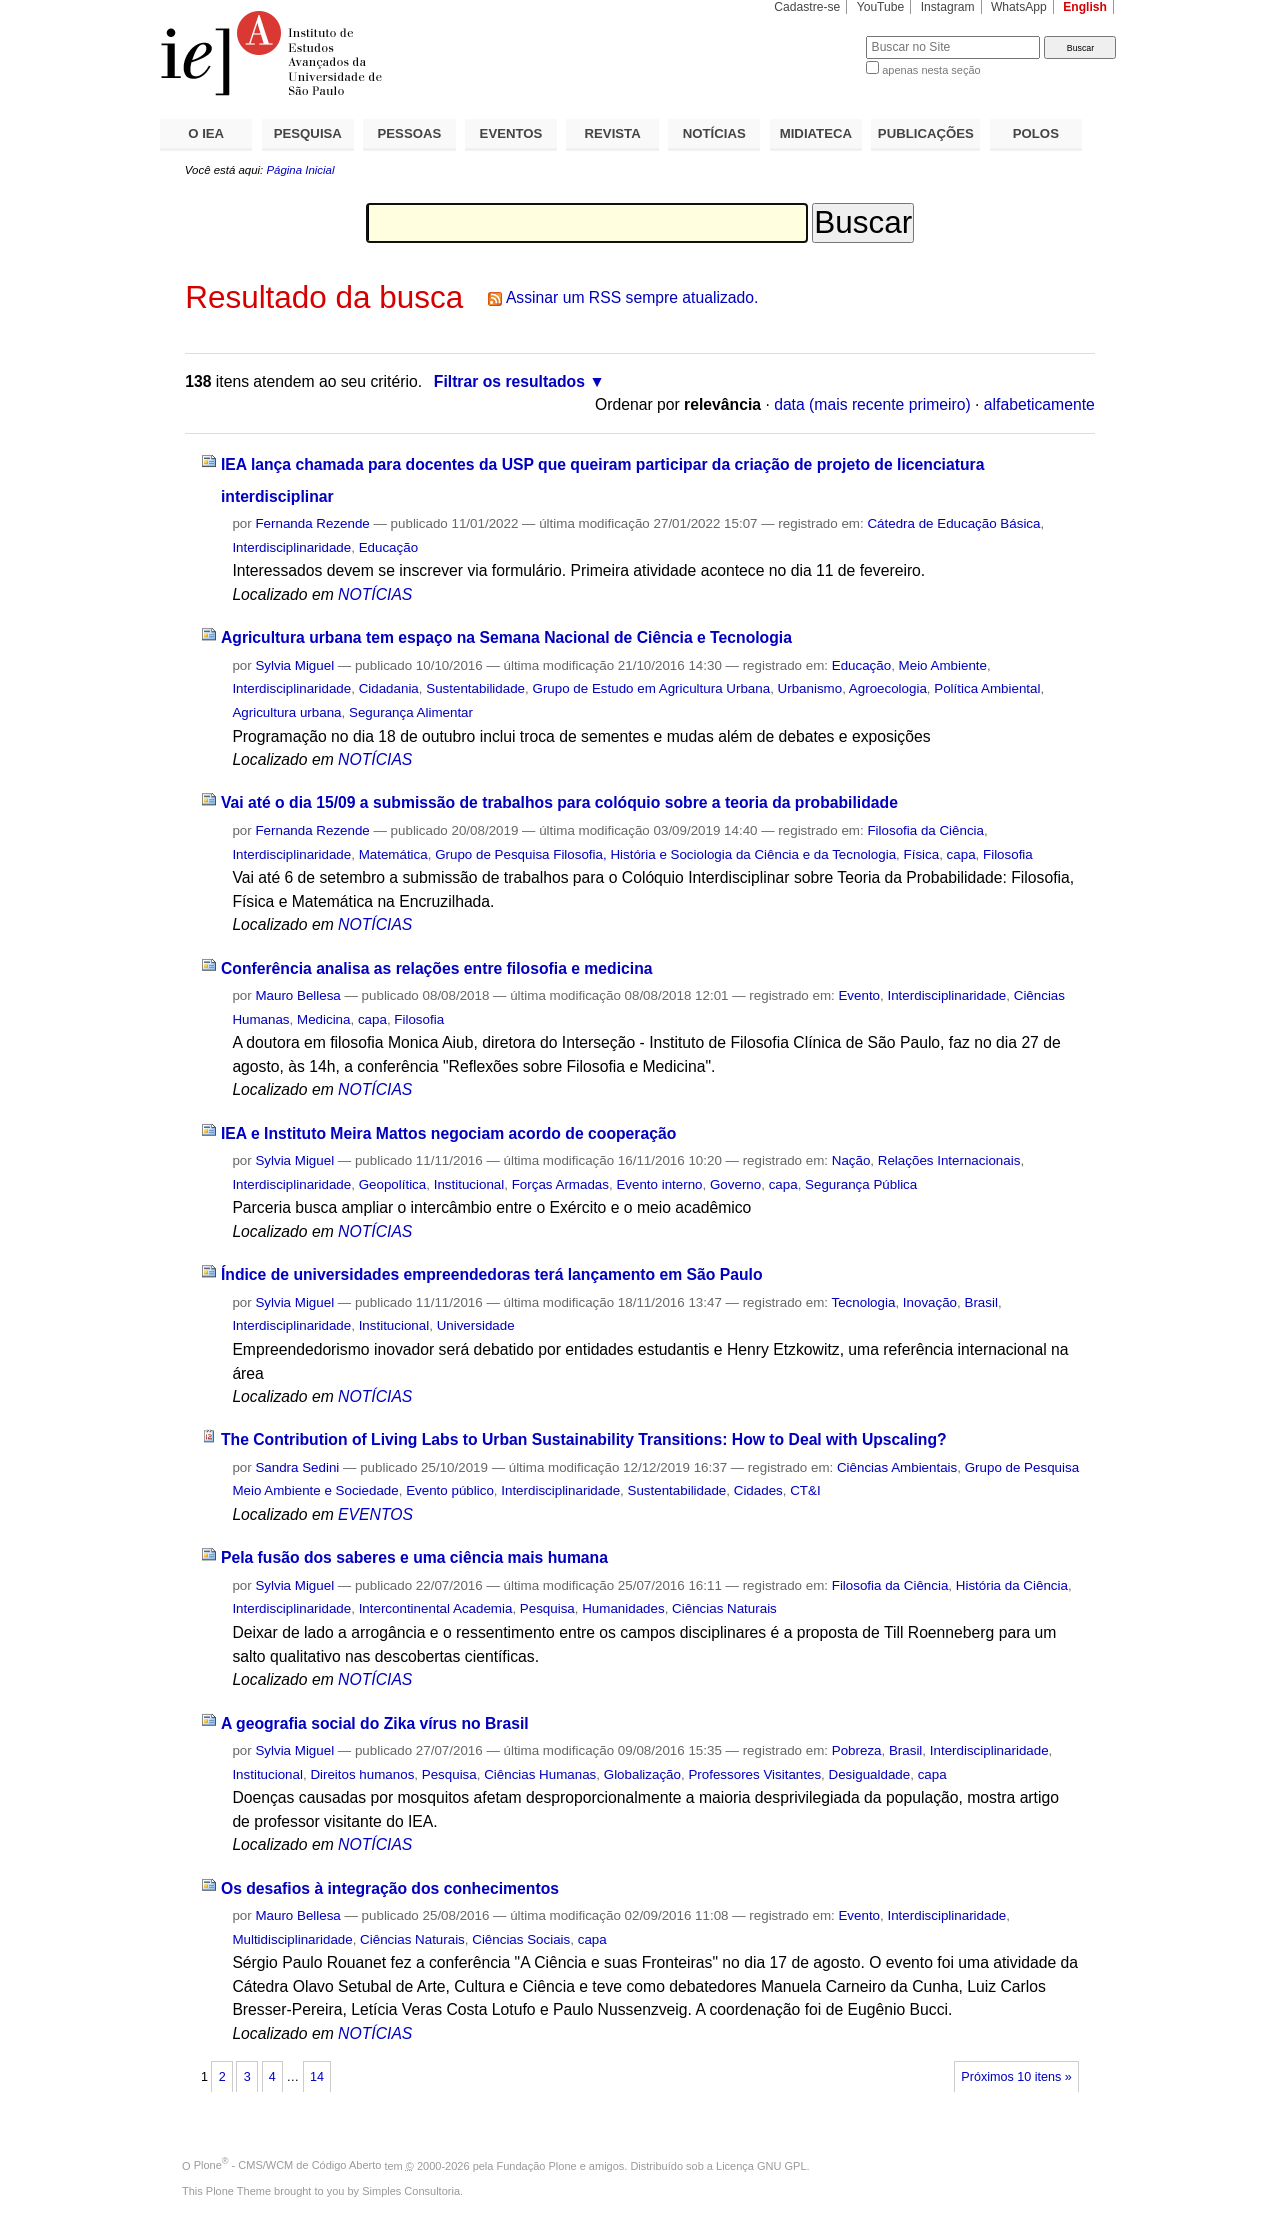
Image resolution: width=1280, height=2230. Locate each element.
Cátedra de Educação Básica (953, 523)
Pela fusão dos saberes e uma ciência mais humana (414, 1557)
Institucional (469, 1184)
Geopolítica (393, 1184)
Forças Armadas (560, 1184)
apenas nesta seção (931, 70)
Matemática (393, 854)
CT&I (805, 1490)
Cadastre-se (807, 7)
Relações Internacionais (949, 1160)
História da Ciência (1012, 1585)
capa (961, 854)
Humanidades (623, 1608)
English (1085, 7)
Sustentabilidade (475, 688)
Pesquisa (547, 1608)
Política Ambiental (987, 688)
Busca (817, 35)
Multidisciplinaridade (292, 1939)
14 (317, 2077)
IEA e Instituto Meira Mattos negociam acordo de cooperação (448, 1133)
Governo (735, 1184)
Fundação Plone (537, 2165)
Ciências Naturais (724, 1608)
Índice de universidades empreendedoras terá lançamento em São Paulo (492, 1274)
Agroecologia (888, 688)
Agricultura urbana (286, 712)
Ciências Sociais (521, 1939)
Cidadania (389, 688)
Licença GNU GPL (761, 2165)
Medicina (323, 1019)
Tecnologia (864, 1302)
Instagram (948, 7)
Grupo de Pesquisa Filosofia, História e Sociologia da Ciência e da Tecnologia (665, 854)
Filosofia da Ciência (925, 830)
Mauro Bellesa (297, 995)
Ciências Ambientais (897, 1467)
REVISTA (613, 133)
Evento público (450, 1490)
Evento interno (659, 1184)
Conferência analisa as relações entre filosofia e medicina (437, 968)
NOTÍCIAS (714, 133)
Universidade (476, 1325)
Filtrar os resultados (509, 381)
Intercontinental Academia (436, 1608)
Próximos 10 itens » (1016, 2077)
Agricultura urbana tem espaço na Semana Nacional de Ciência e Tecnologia (506, 637)
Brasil (980, 1302)
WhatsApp (1019, 7)
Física (922, 854)
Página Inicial (300, 170)
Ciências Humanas (540, 1774)
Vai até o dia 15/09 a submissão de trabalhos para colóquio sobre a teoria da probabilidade (559, 802)
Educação (388, 547)
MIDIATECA (816, 133)
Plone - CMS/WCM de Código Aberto (288, 2165)
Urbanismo (810, 688)
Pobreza (857, 1750)
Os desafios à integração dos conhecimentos (390, 1888)
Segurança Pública (861, 1184)
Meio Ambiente (943, 665)
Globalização (642, 1774)
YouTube (881, 7)
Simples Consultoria (411, 2191)
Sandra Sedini (297, 1467)
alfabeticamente (1039, 404)
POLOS (1036, 133)
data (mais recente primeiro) (872, 404)
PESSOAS (410, 133)
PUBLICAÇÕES (926, 133)
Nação (851, 1160)
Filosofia (1008, 854)
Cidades (758, 1490)
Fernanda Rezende (312, 523)
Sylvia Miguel (294, 665)
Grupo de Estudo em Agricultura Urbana (651, 688)
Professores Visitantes (754, 1774)
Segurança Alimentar (411, 712)
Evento (859, 995)
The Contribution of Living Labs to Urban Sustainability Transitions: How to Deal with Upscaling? (584, 1439)
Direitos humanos (362, 1774)
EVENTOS (511, 133)
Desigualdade (870, 1774)
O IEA (206, 133)
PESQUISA (308, 133)
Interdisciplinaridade (291, 547)
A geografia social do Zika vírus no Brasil (375, 1723)
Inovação (930, 1302)
